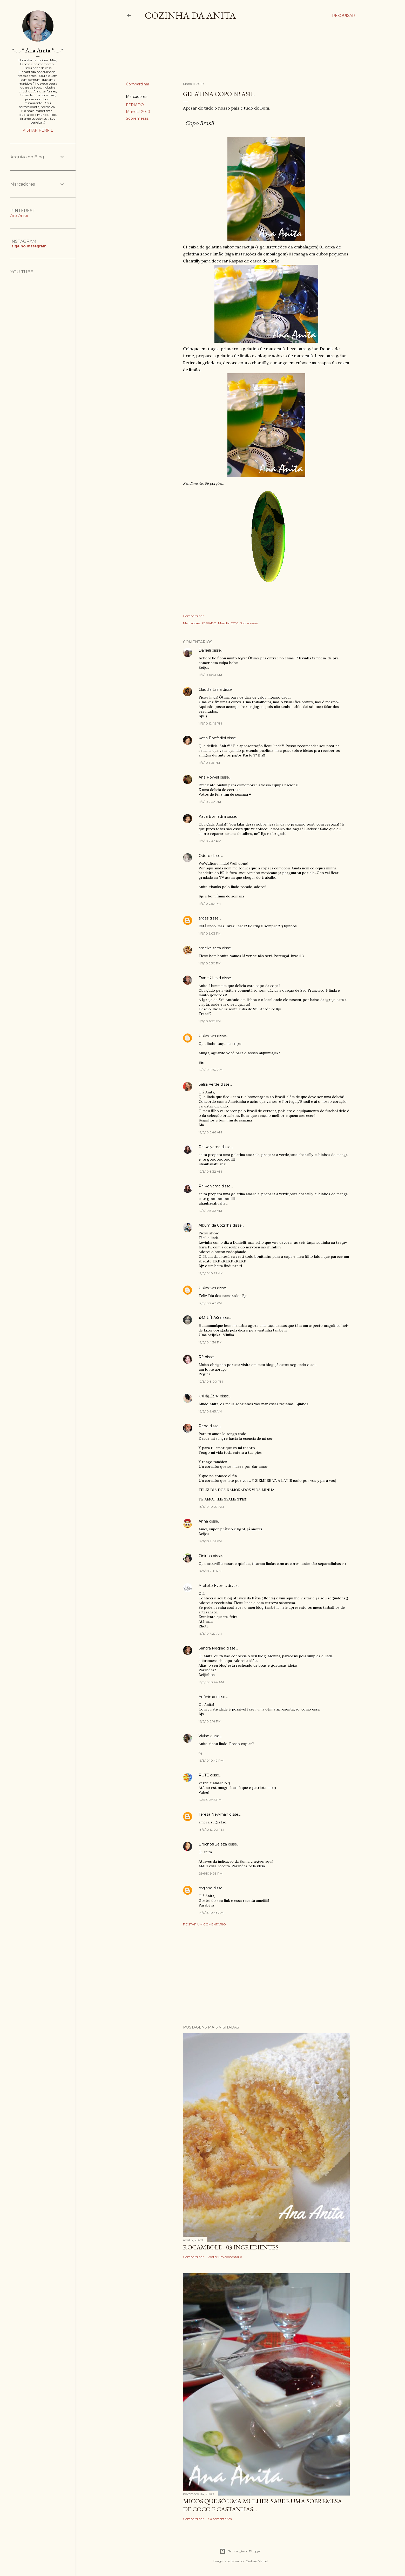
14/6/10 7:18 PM (210, 1571)
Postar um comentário (204, 1924)
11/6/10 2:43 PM (210, 841)
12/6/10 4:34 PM (210, 1342)
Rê (201, 1357)
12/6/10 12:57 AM (210, 1070)
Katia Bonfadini (212, 738)
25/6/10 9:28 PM (210, 1873)
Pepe (203, 1426)
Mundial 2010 (138, 111)
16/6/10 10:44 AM (211, 1682)
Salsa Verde (209, 1084)
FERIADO (135, 105)
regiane (205, 1888)
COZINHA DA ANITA (190, 15)
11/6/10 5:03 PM (210, 933)
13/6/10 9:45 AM (210, 1411)
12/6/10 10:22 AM (211, 1273)
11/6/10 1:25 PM (209, 763)
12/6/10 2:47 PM (210, 1303)
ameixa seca (210, 948)
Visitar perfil (38, 130)
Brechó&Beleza (213, 1844)
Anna (203, 1521)
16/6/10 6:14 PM (210, 1721)
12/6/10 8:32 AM (210, 1171)
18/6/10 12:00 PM (211, 1829)
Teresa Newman (213, 1814)
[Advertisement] (220, 55)
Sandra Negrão (212, 1648)
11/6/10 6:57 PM (210, 1021)
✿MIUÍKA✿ (209, 1317)
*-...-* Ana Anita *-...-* (37, 50)
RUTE (204, 1775)
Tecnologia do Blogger (240, 2551)
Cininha (205, 1555)
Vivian (204, 1736)
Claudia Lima (210, 689)
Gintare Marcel (257, 2561)
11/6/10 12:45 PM (210, 723)
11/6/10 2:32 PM (210, 802)
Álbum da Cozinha (215, 1225)
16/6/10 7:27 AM (210, 1633)
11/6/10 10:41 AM (210, 675)
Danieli (205, 650)
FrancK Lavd (210, 978)
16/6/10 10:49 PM (211, 1760)
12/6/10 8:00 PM (211, 1381)
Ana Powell (209, 777)
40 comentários (220, 2519)
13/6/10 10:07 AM (211, 1507)
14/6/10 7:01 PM (210, 1541)
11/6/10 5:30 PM (210, 963)
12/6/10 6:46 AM (210, 1132)
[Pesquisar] (343, 15)
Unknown (207, 1035)
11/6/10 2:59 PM (210, 903)
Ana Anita (19, 215)
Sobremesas (137, 118)
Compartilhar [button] (137, 84)
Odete (204, 855)
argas (203, 918)
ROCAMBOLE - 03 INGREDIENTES (231, 2247)
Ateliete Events (213, 1585)
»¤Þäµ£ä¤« (209, 1396)
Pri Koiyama (209, 1147)
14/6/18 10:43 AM (211, 1913)
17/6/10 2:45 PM (210, 1800)
